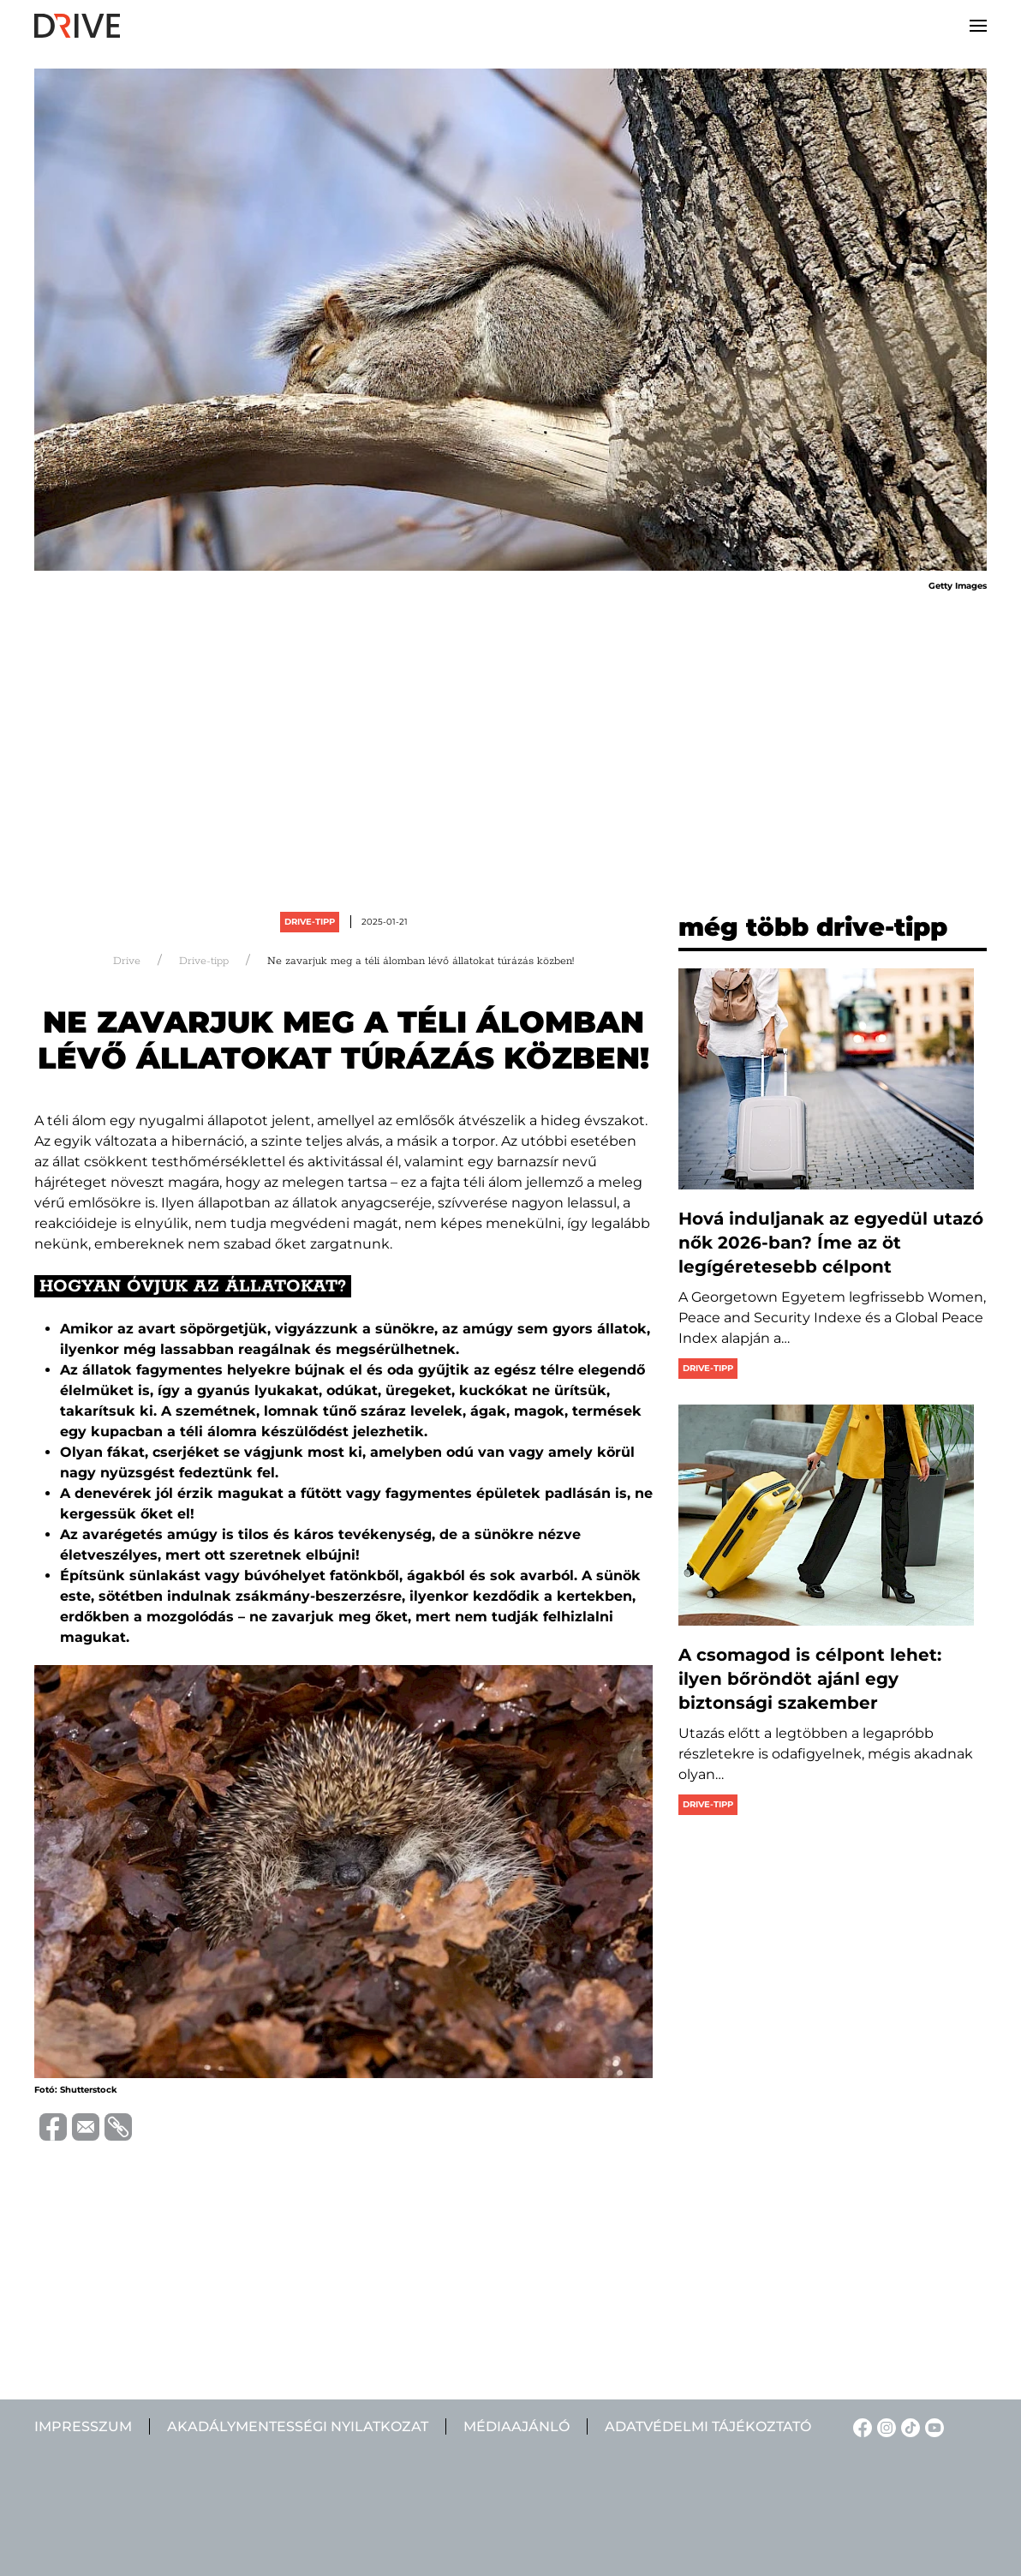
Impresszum (83, 2426)
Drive (126, 961)
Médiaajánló (516, 2426)
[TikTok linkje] (908, 2426)
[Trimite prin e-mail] (83, 2126)
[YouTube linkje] (932, 2426)
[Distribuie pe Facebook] (50, 2126)
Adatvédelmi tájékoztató (708, 2426)
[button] (978, 25)
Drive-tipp (309, 921)
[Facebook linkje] (860, 2426)
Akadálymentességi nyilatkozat (297, 2426)
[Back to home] (77, 25)
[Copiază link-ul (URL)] (115, 2127)
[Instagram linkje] (884, 2426)
